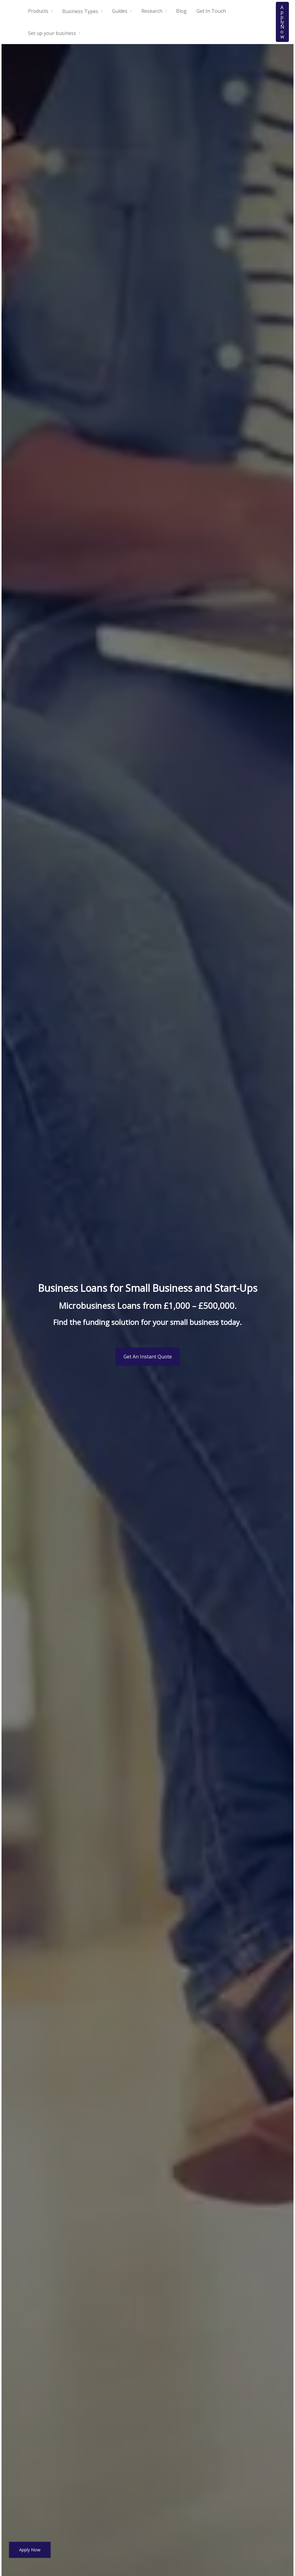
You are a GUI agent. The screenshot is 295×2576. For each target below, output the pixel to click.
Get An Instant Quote (147, 1356)
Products (38, 11)
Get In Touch (211, 11)
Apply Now (29, 2550)
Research (151, 11)
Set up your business (52, 33)
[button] (282, 22)
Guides (119, 11)
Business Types (80, 11)
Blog (181, 11)
